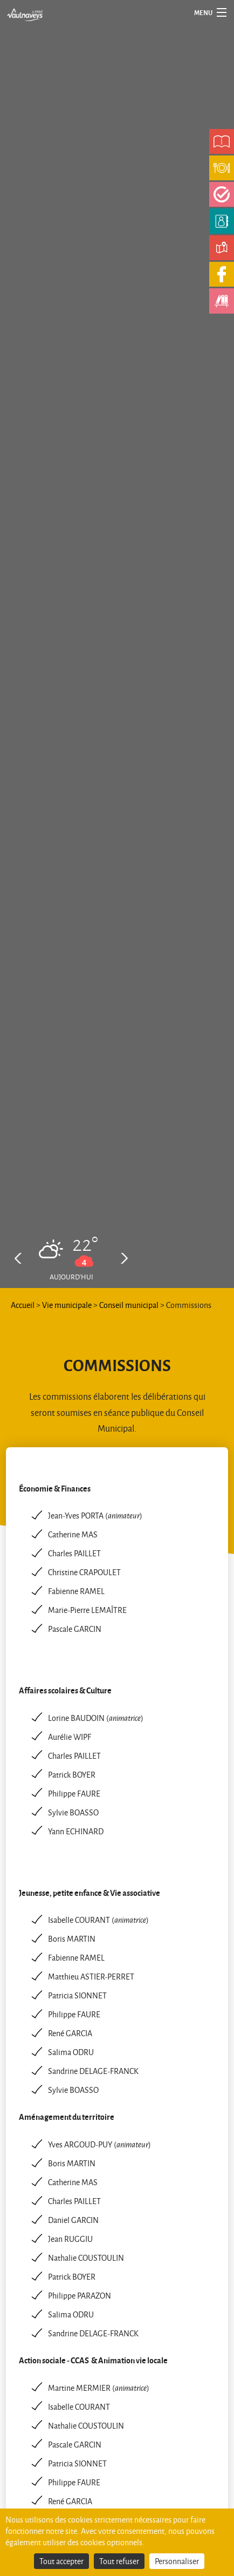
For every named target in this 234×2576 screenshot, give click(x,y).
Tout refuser (119, 2561)
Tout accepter (61, 2561)
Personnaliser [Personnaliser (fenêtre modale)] (177, 2561)
